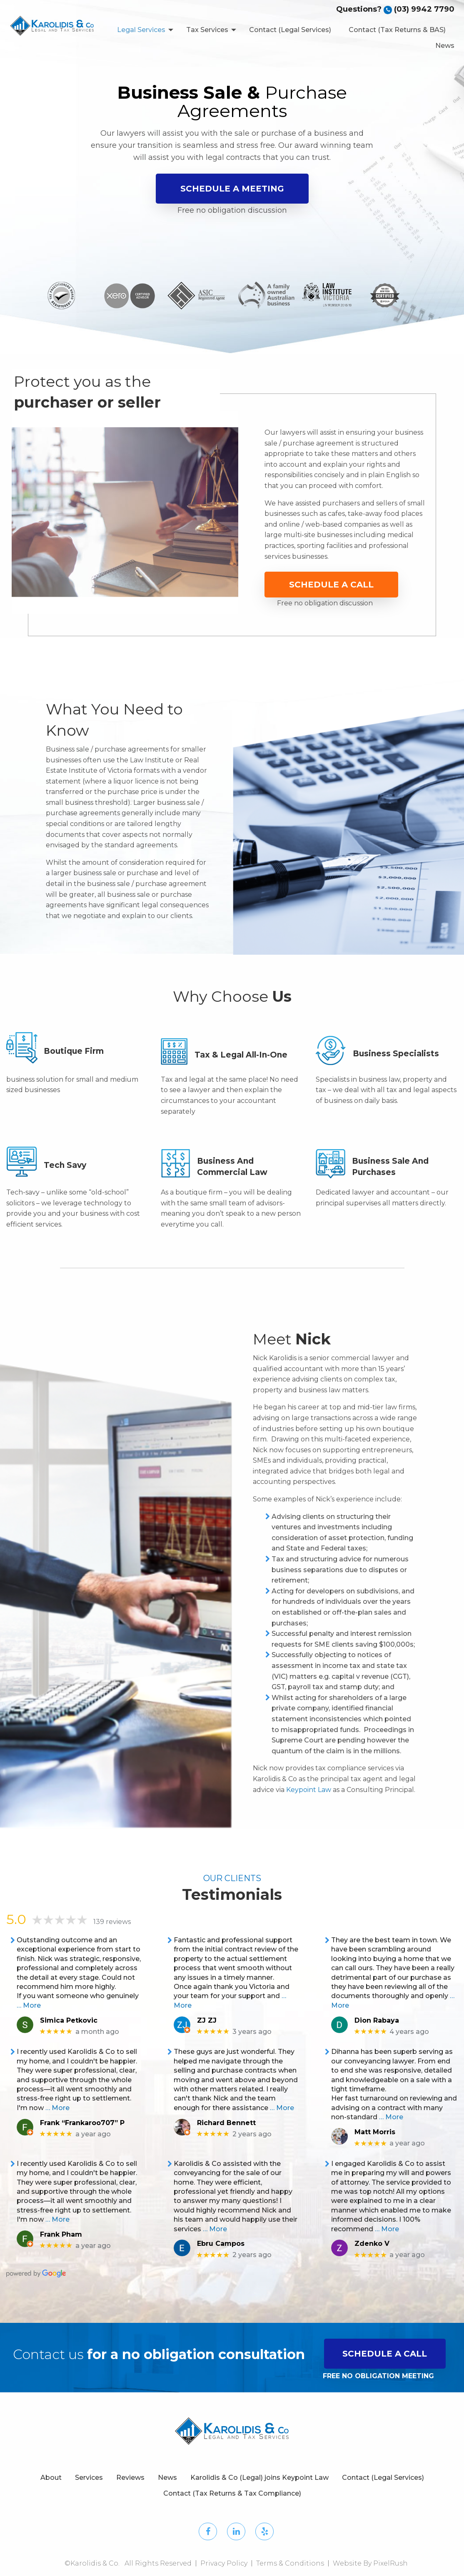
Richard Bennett (226, 2123)
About (51, 2477)
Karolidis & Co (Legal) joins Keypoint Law (259, 2477)
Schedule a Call (331, 585)
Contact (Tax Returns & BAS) (397, 30)
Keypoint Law (308, 1790)
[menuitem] (142, 30)
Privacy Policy (223, 2563)
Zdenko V (371, 2243)
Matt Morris (374, 2132)
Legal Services (141, 30)
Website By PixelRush (370, 2563)
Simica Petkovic (68, 2020)
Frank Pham (61, 2234)
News (444, 46)
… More (29, 2005)
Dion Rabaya (376, 2020)
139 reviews (112, 1922)
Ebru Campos (220, 2243)
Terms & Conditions (290, 2563)
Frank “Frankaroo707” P (82, 2123)
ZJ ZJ (207, 2020)
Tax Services (207, 30)
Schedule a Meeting (232, 189)
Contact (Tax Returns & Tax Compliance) (232, 2493)
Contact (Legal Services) (290, 30)
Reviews (130, 2477)
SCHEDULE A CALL (384, 2354)
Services (89, 2477)
